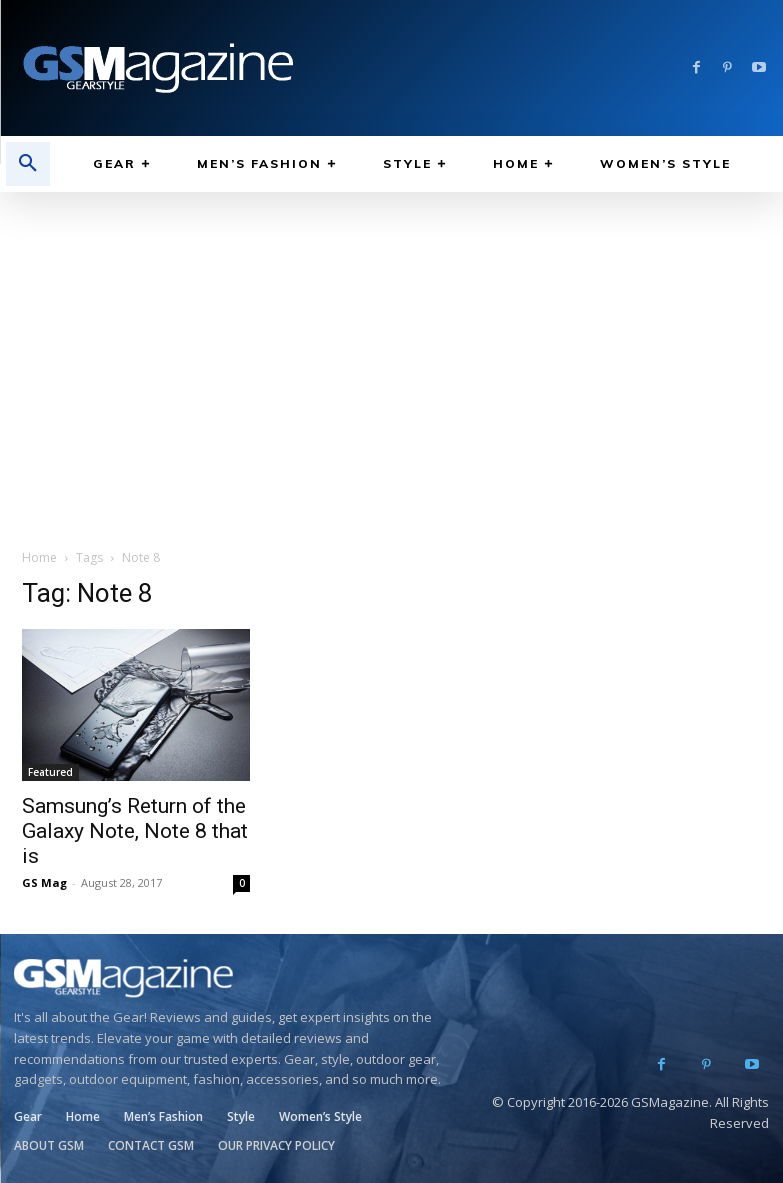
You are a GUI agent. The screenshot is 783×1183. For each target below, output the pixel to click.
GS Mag (44, 882)
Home (39, 557)
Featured (50, 772)
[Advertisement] (391, 342)
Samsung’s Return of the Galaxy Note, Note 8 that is (135, 831)
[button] (28, 164)
